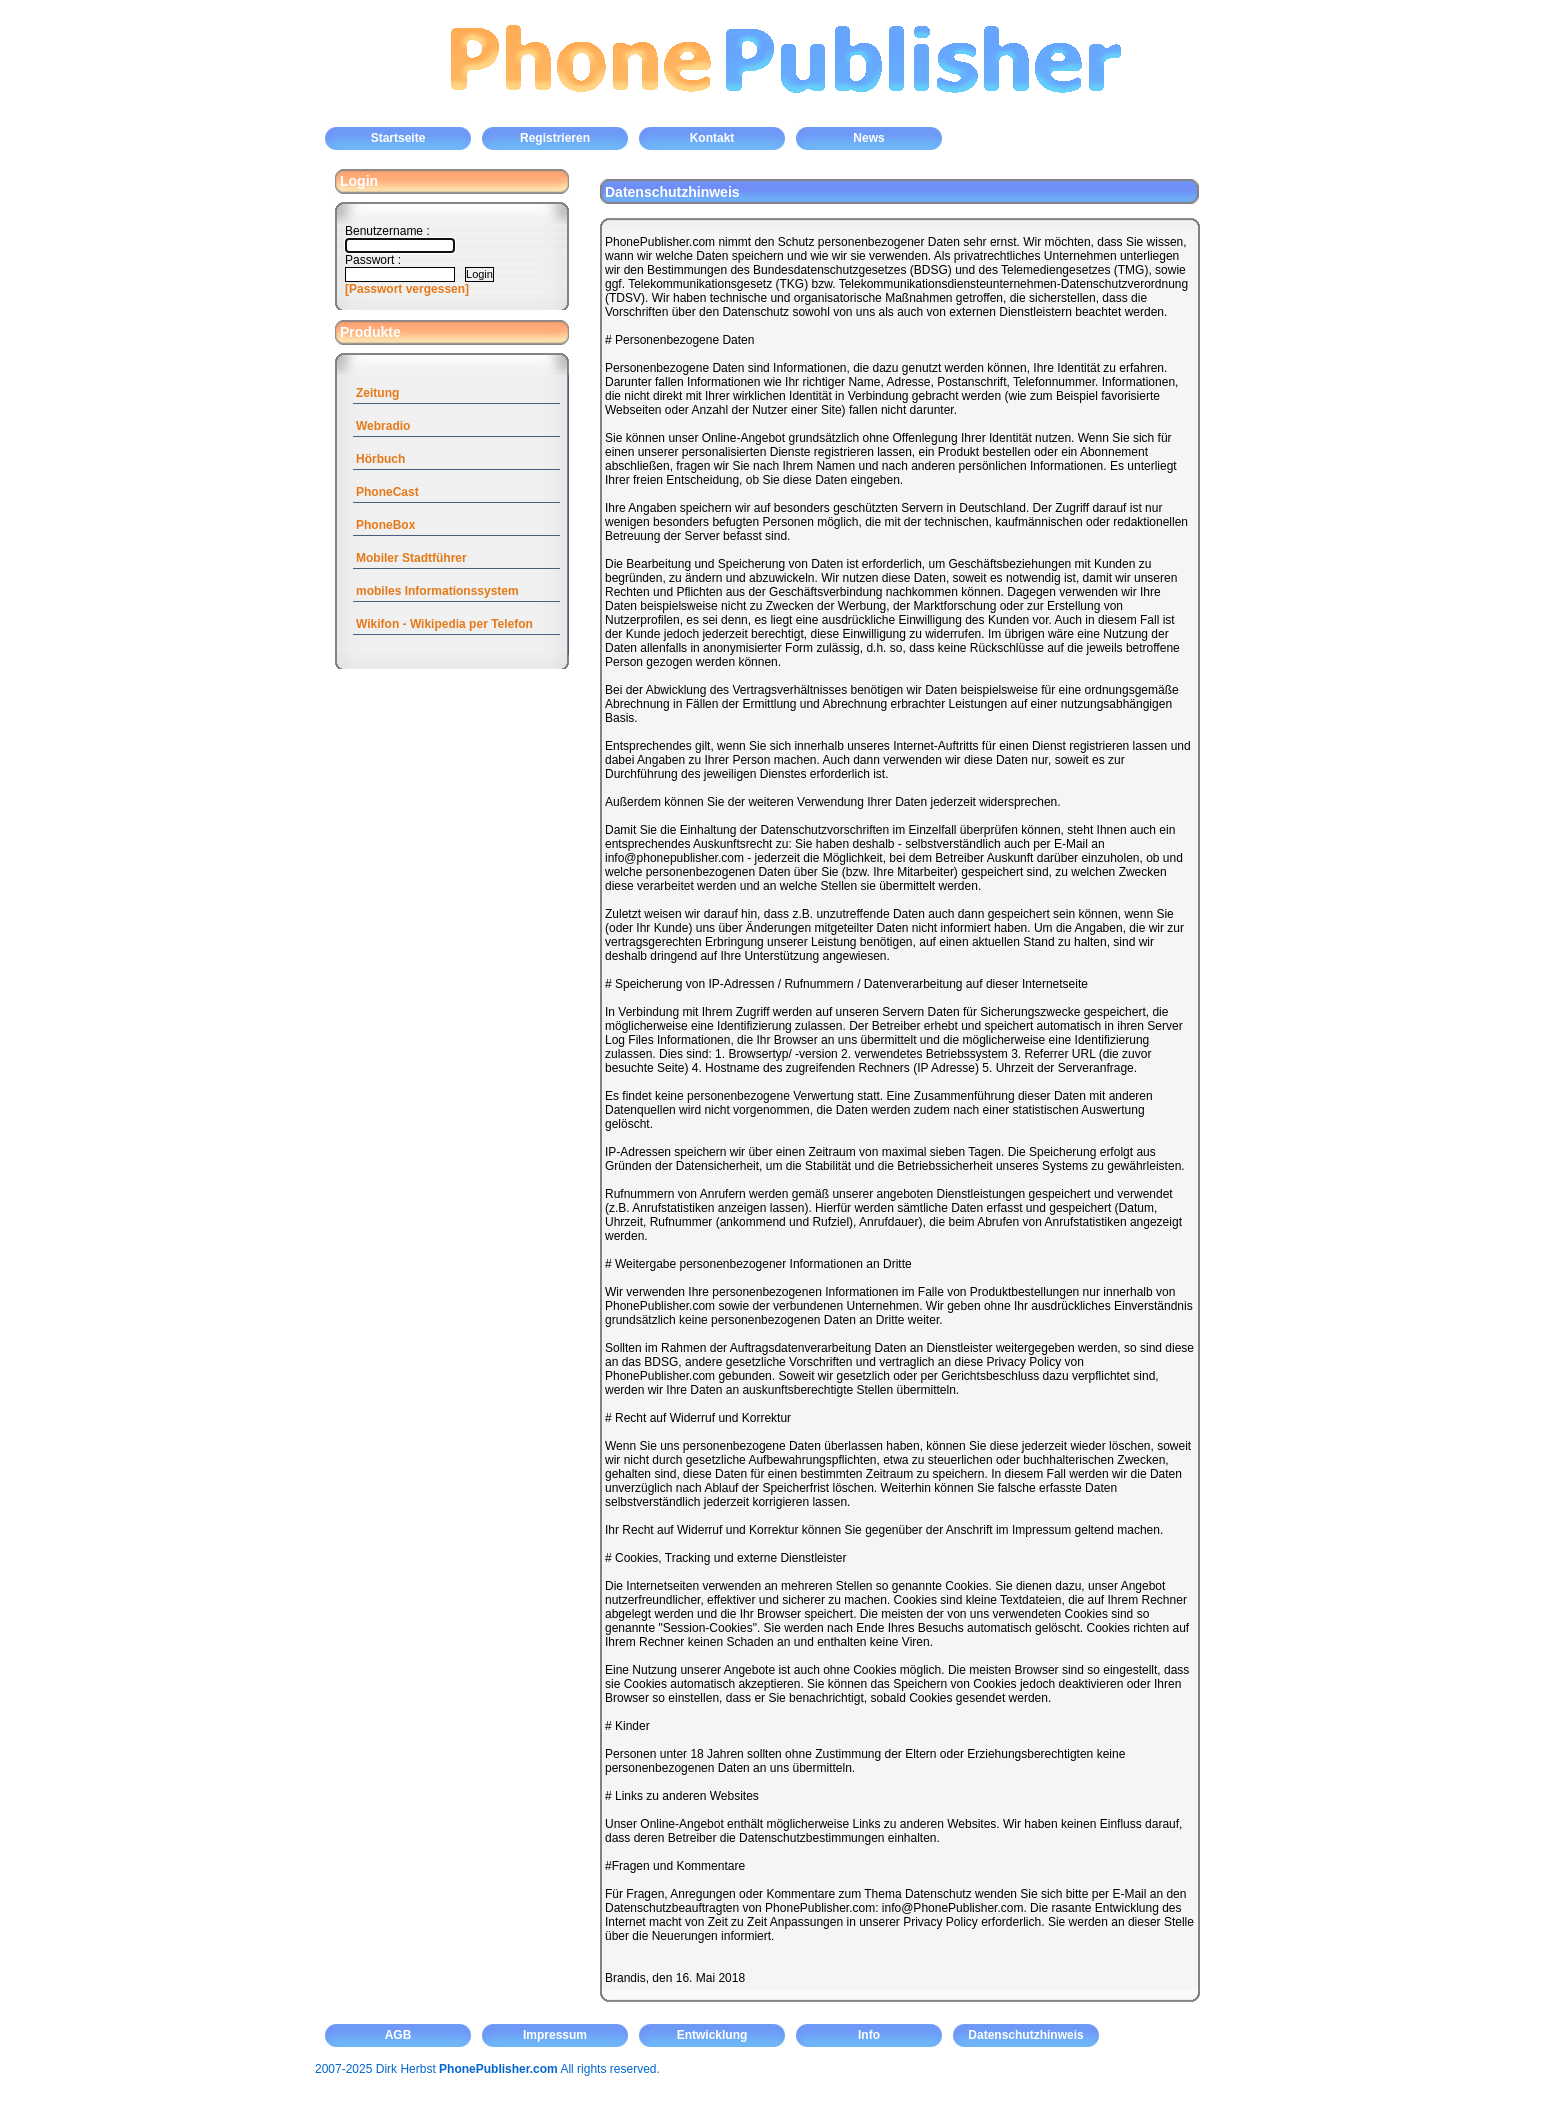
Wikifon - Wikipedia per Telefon (444, 624)
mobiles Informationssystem (437, 591)
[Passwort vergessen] (407, 289)
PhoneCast (387, 492)
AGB (398, 2035)
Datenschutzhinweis (1025, 2035)
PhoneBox (385, 525)
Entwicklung (712, 2035)
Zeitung (377, 393)
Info (869, 2035)
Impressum (555, 2035)
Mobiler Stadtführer (411, 558)
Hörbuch (380, 459)
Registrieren (555, 138)
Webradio (383, 426)
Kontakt (712, 138)
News (868, 138)
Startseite (398, 138)
